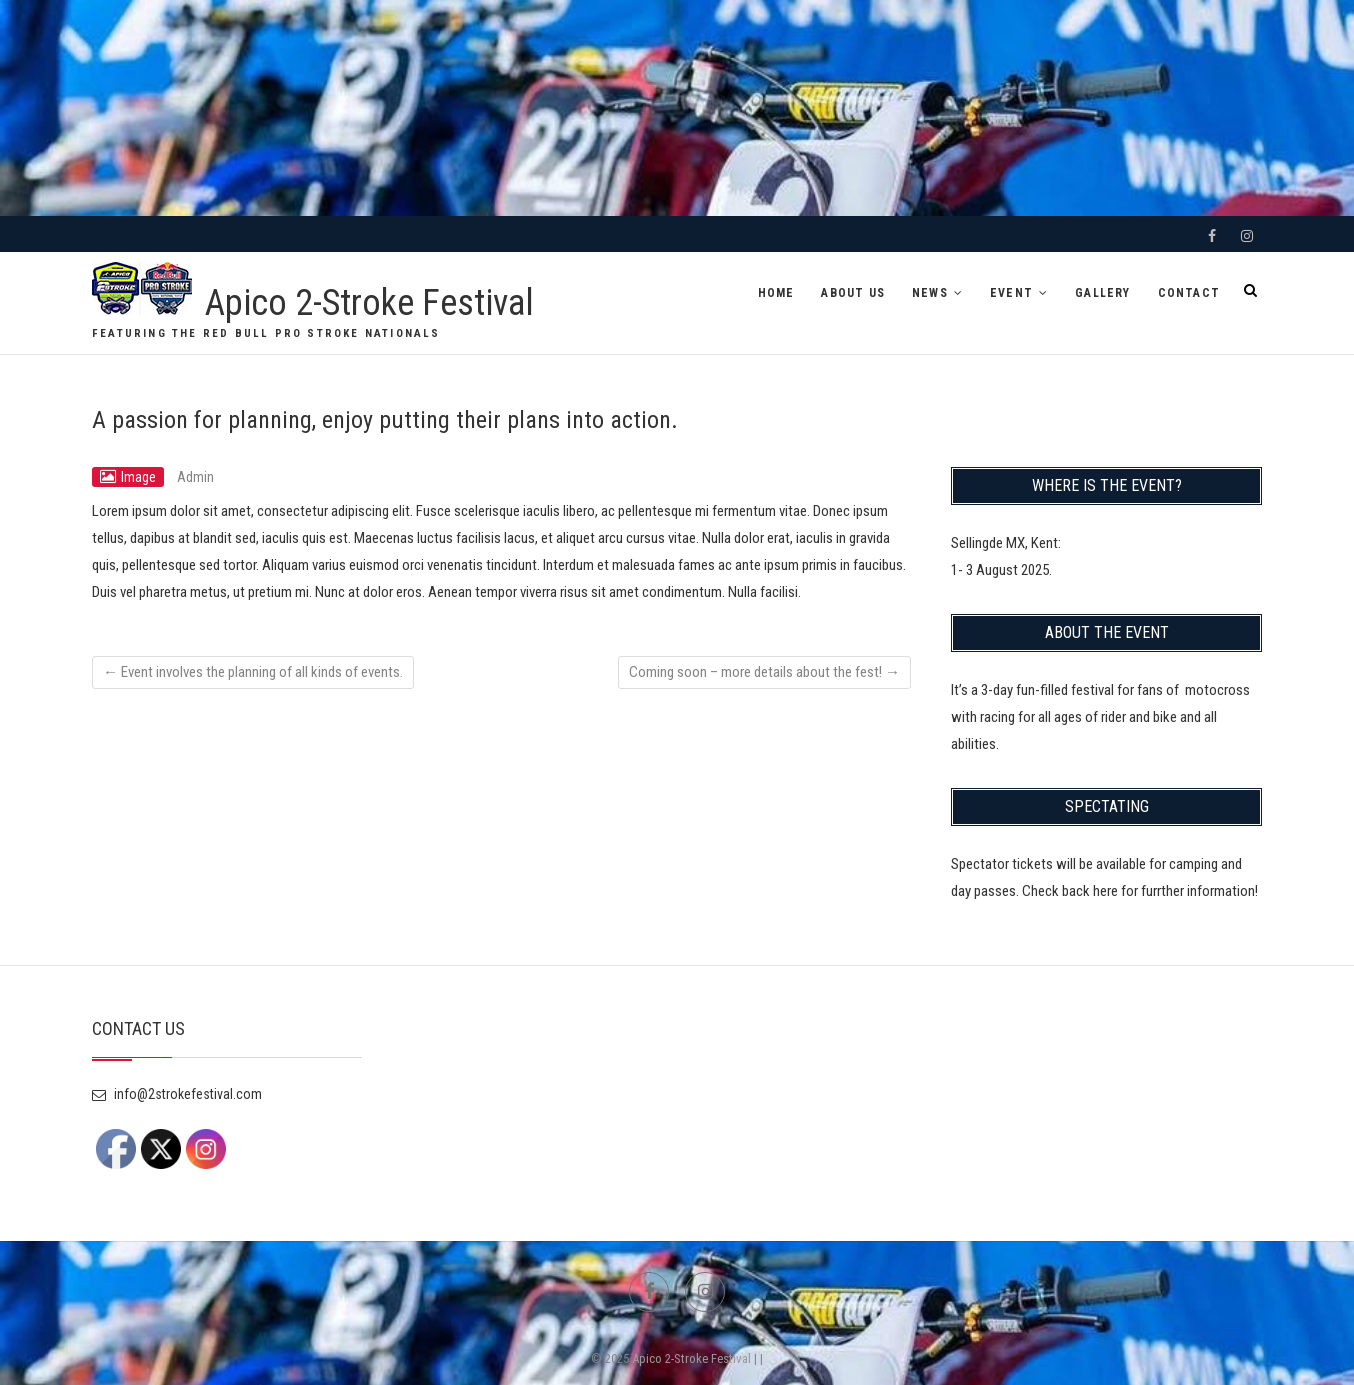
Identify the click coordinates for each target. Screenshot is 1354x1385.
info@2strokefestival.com (177, 1094)
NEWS (930, 293)
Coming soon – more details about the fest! (764, 672)
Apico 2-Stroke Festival (369, 303)
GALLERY (1102, 293)
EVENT (1011, 293)
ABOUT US (853, 293)
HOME (776, 293)
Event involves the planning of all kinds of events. (253, 672)
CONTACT (1189, 293)
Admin (195, 477)
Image (138, 477)
